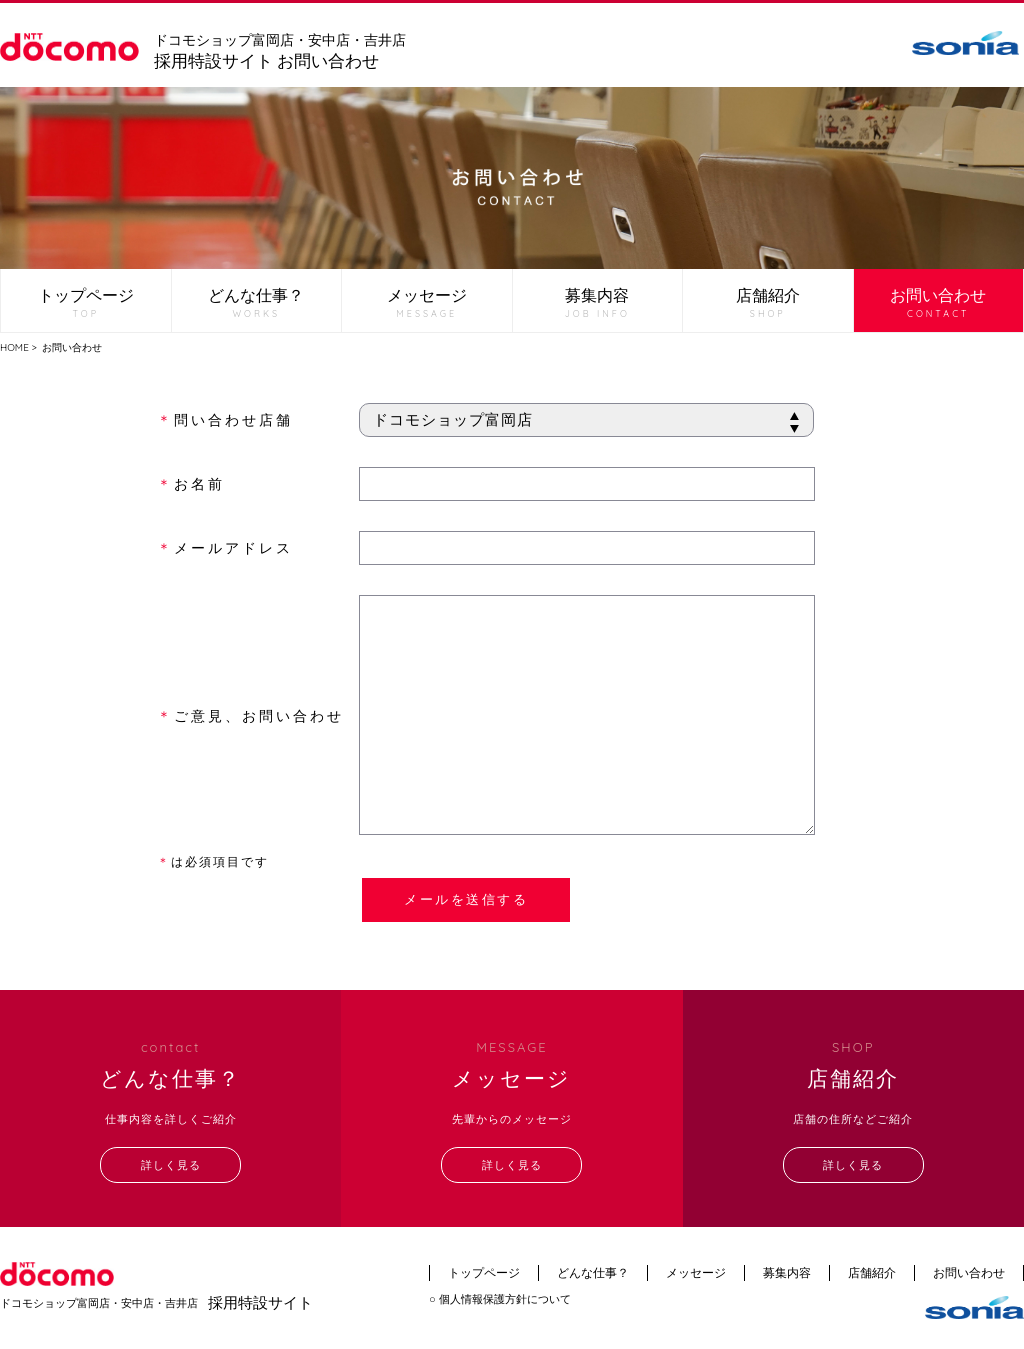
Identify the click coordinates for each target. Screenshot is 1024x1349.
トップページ (86, 303)
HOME (14, 347)
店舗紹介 (768, 303)
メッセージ (427, 303)
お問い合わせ (938, 303)
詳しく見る (171, 1165)
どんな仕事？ (256, 303)
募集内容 (597, 303)
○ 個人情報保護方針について (500, 1299)
